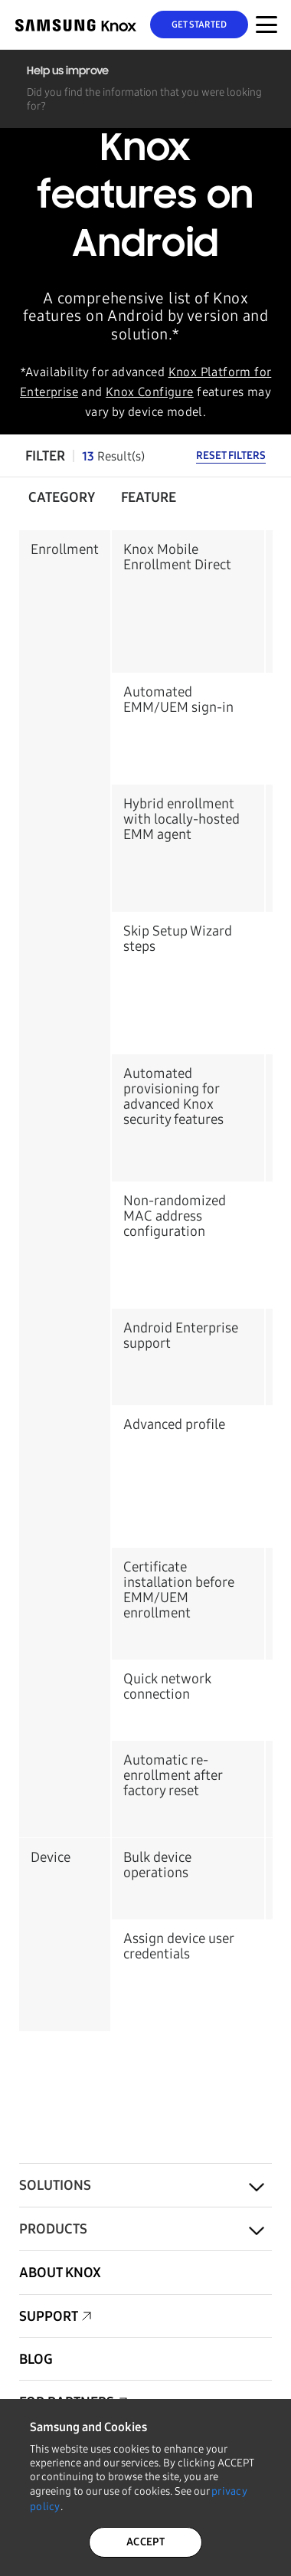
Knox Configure (150, 392)
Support (48, 2316)
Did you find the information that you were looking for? (144, 99)
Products (53, 2228)
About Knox (60, 2272)
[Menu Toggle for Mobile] (266, 24)
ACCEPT (145, 2541)
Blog (36, 2359)
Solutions (55, 2185)
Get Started (199, 24)
